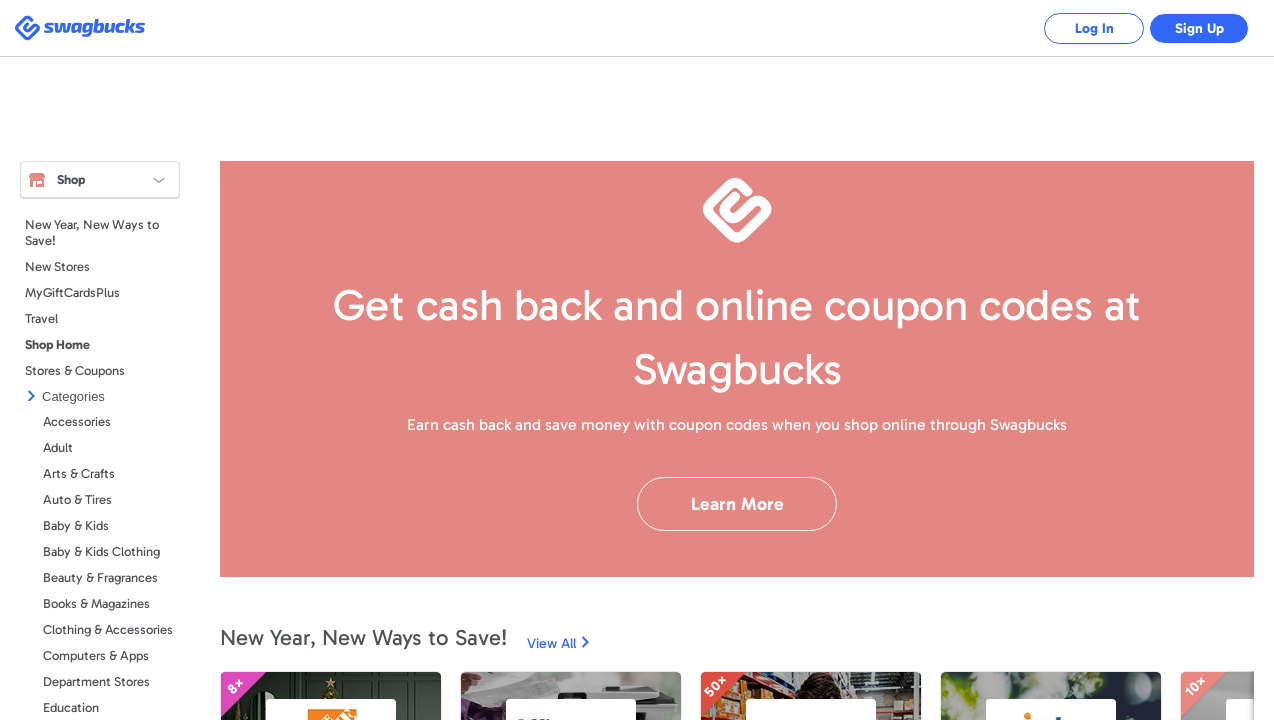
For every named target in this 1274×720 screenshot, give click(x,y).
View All (551, 643)
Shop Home (57, 344)
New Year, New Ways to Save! (92, 232)
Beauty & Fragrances (100, 577)
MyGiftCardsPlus (72, 292)
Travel (41, 318)
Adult (58, 447)
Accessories (77, 421)
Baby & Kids (76, 525)
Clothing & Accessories (108, 629)
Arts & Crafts (79, 473)
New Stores (57, 266)
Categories (73, 396)
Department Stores (96, 681)
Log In (1094, 28)
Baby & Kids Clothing (101, 551)
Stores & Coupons (75, 370)
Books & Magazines (96, 603)
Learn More (737, 504)
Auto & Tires (77, 499)
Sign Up (1199, 28)
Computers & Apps (96, 655)
